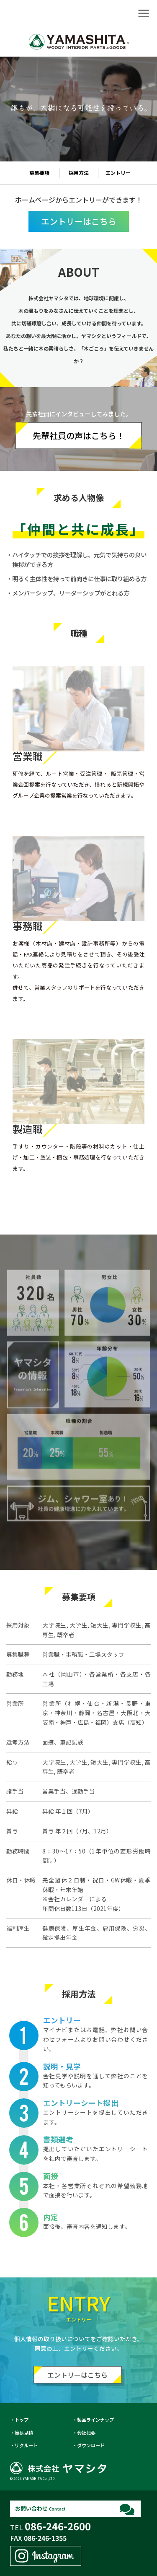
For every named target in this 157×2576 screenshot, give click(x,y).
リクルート (26, 2445)
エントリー (118, 172)
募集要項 (39, 172)
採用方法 (79, 172)
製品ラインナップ (95, 2419)
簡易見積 (24, 2432)
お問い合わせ (40, 2508)
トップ (21, 2419)
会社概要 (86, 2432)
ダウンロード (91, 2445)
